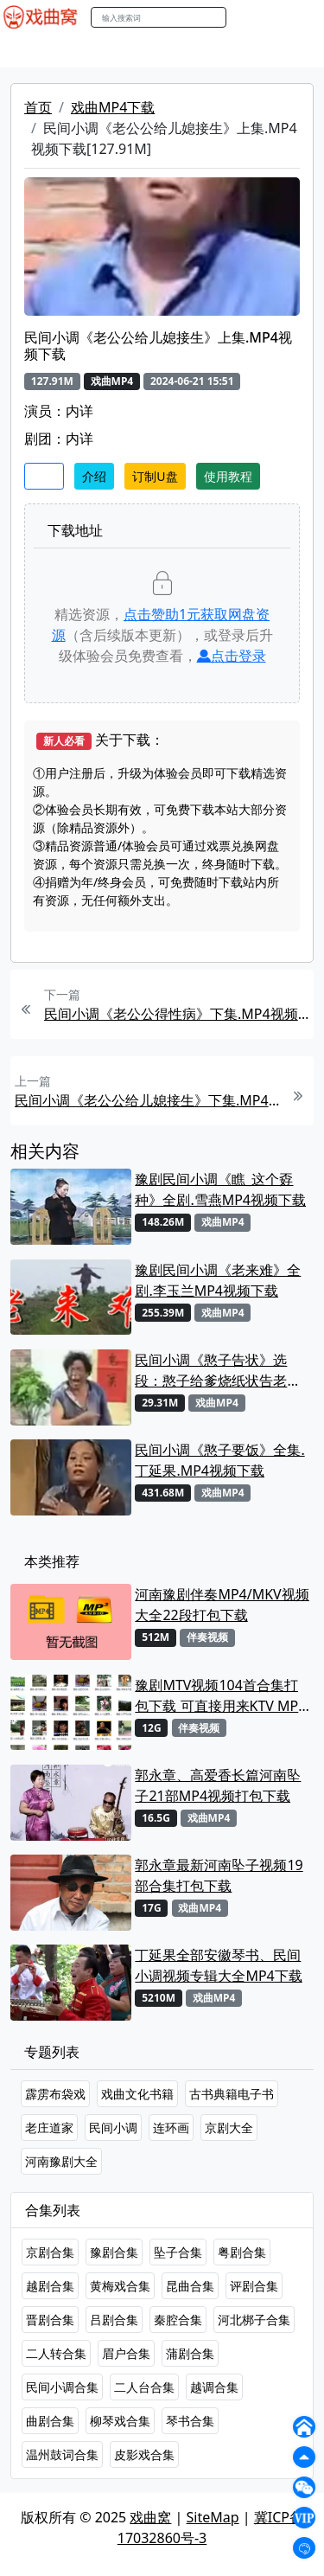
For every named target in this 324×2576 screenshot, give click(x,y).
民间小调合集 (62, 2387)
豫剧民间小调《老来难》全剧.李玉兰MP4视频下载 (218, 1280)
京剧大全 (229, 2127)
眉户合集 (126, 2353)
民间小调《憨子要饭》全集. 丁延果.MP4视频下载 (219, 1460)
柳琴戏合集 (120, 2421)
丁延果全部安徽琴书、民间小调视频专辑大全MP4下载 (218, 1965)
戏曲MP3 (101, 51)
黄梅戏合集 (120, 2286)
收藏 (44, 476)
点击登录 (231, 655)
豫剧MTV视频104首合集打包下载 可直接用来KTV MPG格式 (221, 1696)
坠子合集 (178, 2252)
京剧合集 (50, 2252)
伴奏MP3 (287, 51)
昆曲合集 (190, 2286)
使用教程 (228, 476)
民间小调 (113, 2127)
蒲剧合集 (190, 2353)
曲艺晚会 (220, 51)
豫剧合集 (114, 2252)
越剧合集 (50, 2286)
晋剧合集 (50, 2319)
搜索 (244, 16)
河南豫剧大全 (61, 2161)
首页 (38, 107)
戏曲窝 (150, 2517)
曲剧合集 (50, 2421)
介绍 (94, 476)
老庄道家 (49, 2127)
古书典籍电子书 (231, 2094)
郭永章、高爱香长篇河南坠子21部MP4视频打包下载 (218, 1785)
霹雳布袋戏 (55, 2094)
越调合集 (214, 2387)
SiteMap (213, 2517)
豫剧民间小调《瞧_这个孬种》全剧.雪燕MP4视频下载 (220, 1189)
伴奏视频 (207, 1637)
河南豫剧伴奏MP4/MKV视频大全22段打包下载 (221, 1604)
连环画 (171, 2127)
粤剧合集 (242, 2252)
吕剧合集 (114, 2319)
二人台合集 (144, 2387)
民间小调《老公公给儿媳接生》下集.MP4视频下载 (147, 1100)
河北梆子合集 (254, 2319)
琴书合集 (190, 2421)
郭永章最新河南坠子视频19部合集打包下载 (218, 1875)
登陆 (302, 18)
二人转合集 (56, 2353)
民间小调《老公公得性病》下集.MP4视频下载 (176, 1013)
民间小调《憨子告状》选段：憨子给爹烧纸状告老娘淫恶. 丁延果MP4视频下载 (218, 1370)
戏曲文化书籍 (137, 2094)
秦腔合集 (178, 2319)
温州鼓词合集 (62, 2454)
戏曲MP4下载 (113, 107)
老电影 (161, 51)
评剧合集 (254, 2286)
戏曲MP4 (33, 51)
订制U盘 (154, 476)
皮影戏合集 (144, 2454)
